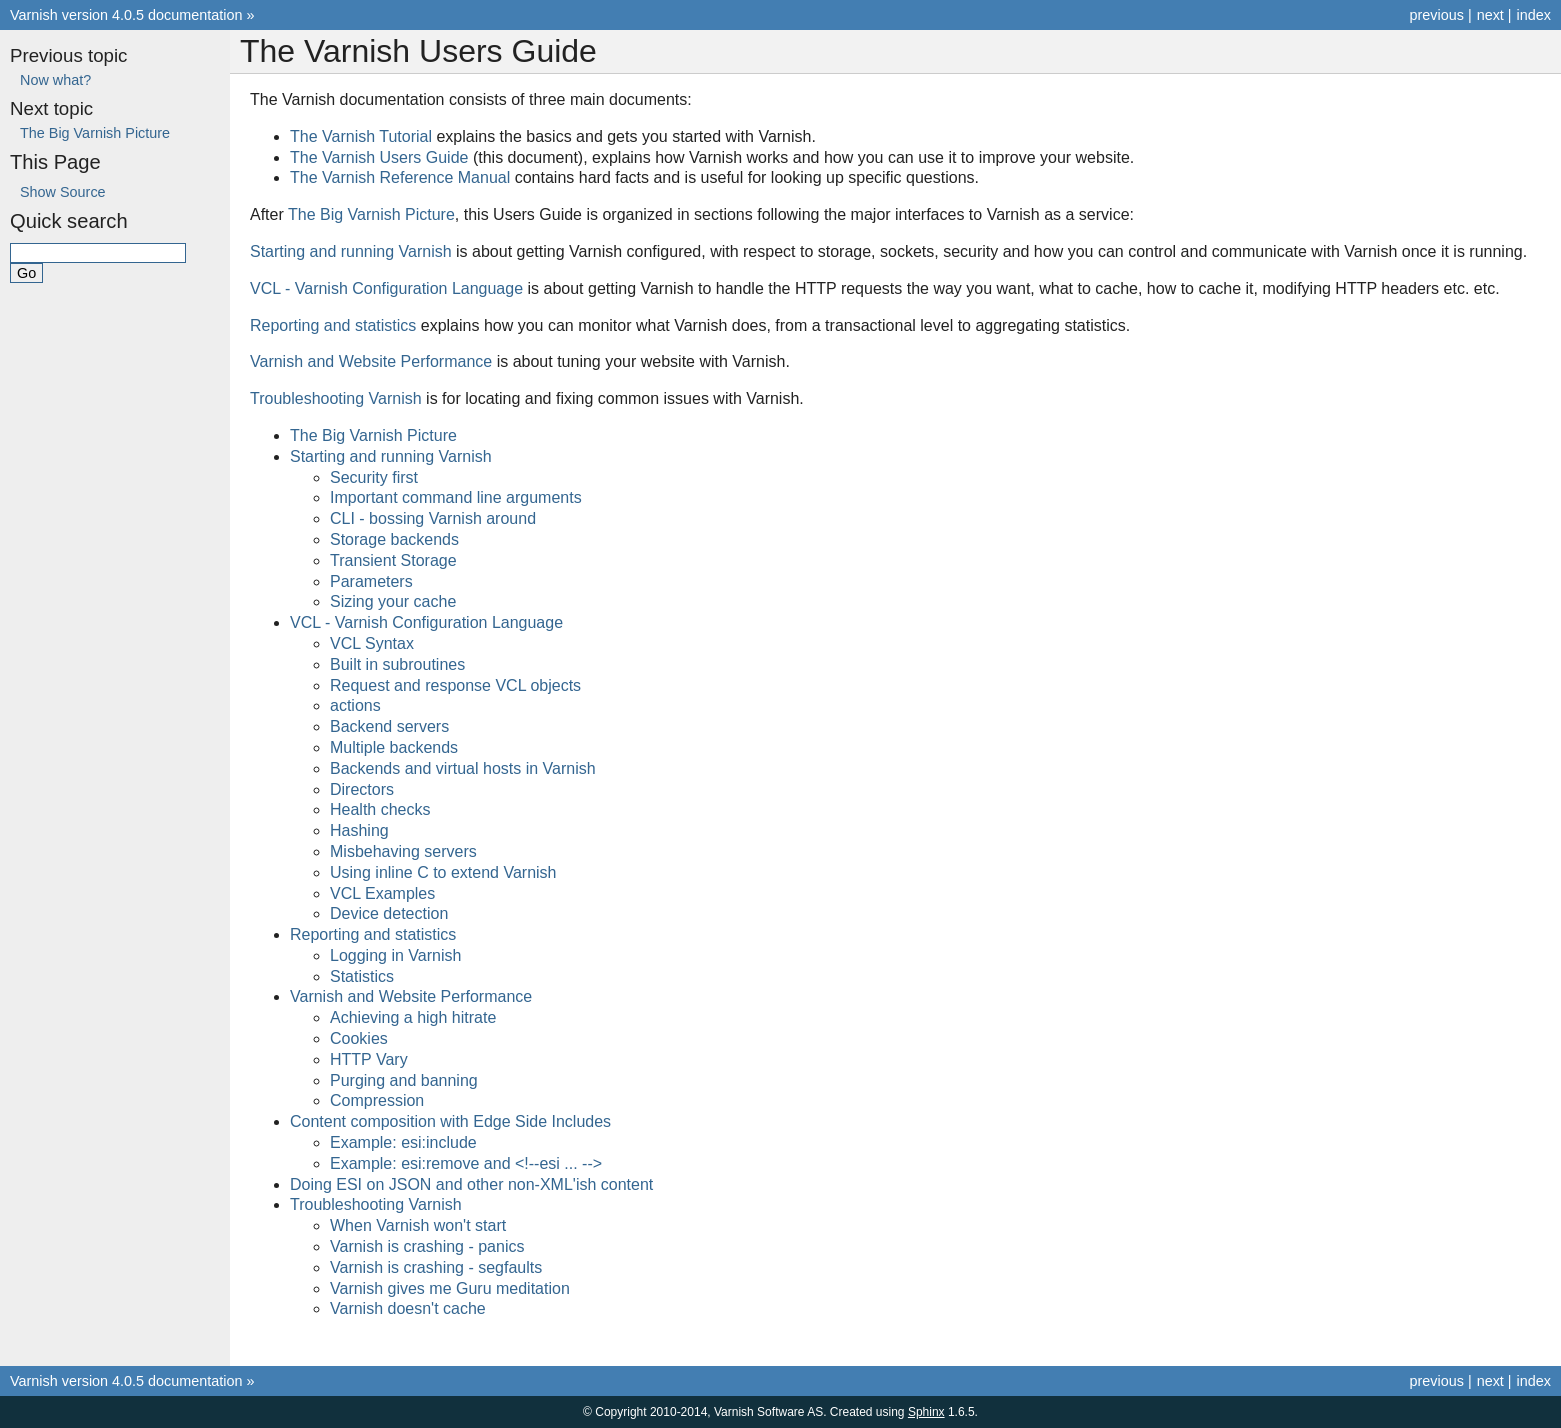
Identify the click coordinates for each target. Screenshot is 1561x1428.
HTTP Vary (369, 1059)
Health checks (380, 809)
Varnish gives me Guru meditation (450, 1288)
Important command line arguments (456, 497)
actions (355, 705)
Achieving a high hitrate (413, 1017)
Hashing (359, 830)
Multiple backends (394, 747)
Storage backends (394, 539)
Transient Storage (393, 560)
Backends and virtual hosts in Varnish (463, 768)
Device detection (389, 913)
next (1490, 15)
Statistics (362, 976)
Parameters (371, 581)
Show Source (63, 192)
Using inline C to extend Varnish (443, 872)
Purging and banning (404, 1080)
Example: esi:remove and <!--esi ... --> (466, 1163)
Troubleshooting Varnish (376, 1204)
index (1534, 15)
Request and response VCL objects (455, 685)
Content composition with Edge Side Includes (450, 1121)
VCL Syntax (372, 643)
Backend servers (389, 726)
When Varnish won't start (418, 1225)
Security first (374, 477)
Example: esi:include (403, 1142)
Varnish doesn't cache (408, 1308)
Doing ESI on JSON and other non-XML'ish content (471, 1184)
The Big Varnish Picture (373, 435)
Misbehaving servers (403, 851)
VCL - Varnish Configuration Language (426, 622)
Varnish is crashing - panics (427, 1246)
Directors (362, 789)
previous (1436, 15)
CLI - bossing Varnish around (433, 518)
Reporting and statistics (373, 934)
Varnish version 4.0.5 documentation (126, 15)
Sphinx (926, 1412)
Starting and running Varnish (391, 456)
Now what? (55, 80)
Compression (377, 1100)
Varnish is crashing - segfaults (436, 1267)
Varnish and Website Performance (411, 996)
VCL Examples (382, 893)
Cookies (359, 1038)
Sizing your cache (393, 601)
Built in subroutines (397, 664)
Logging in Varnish (395, 955)
